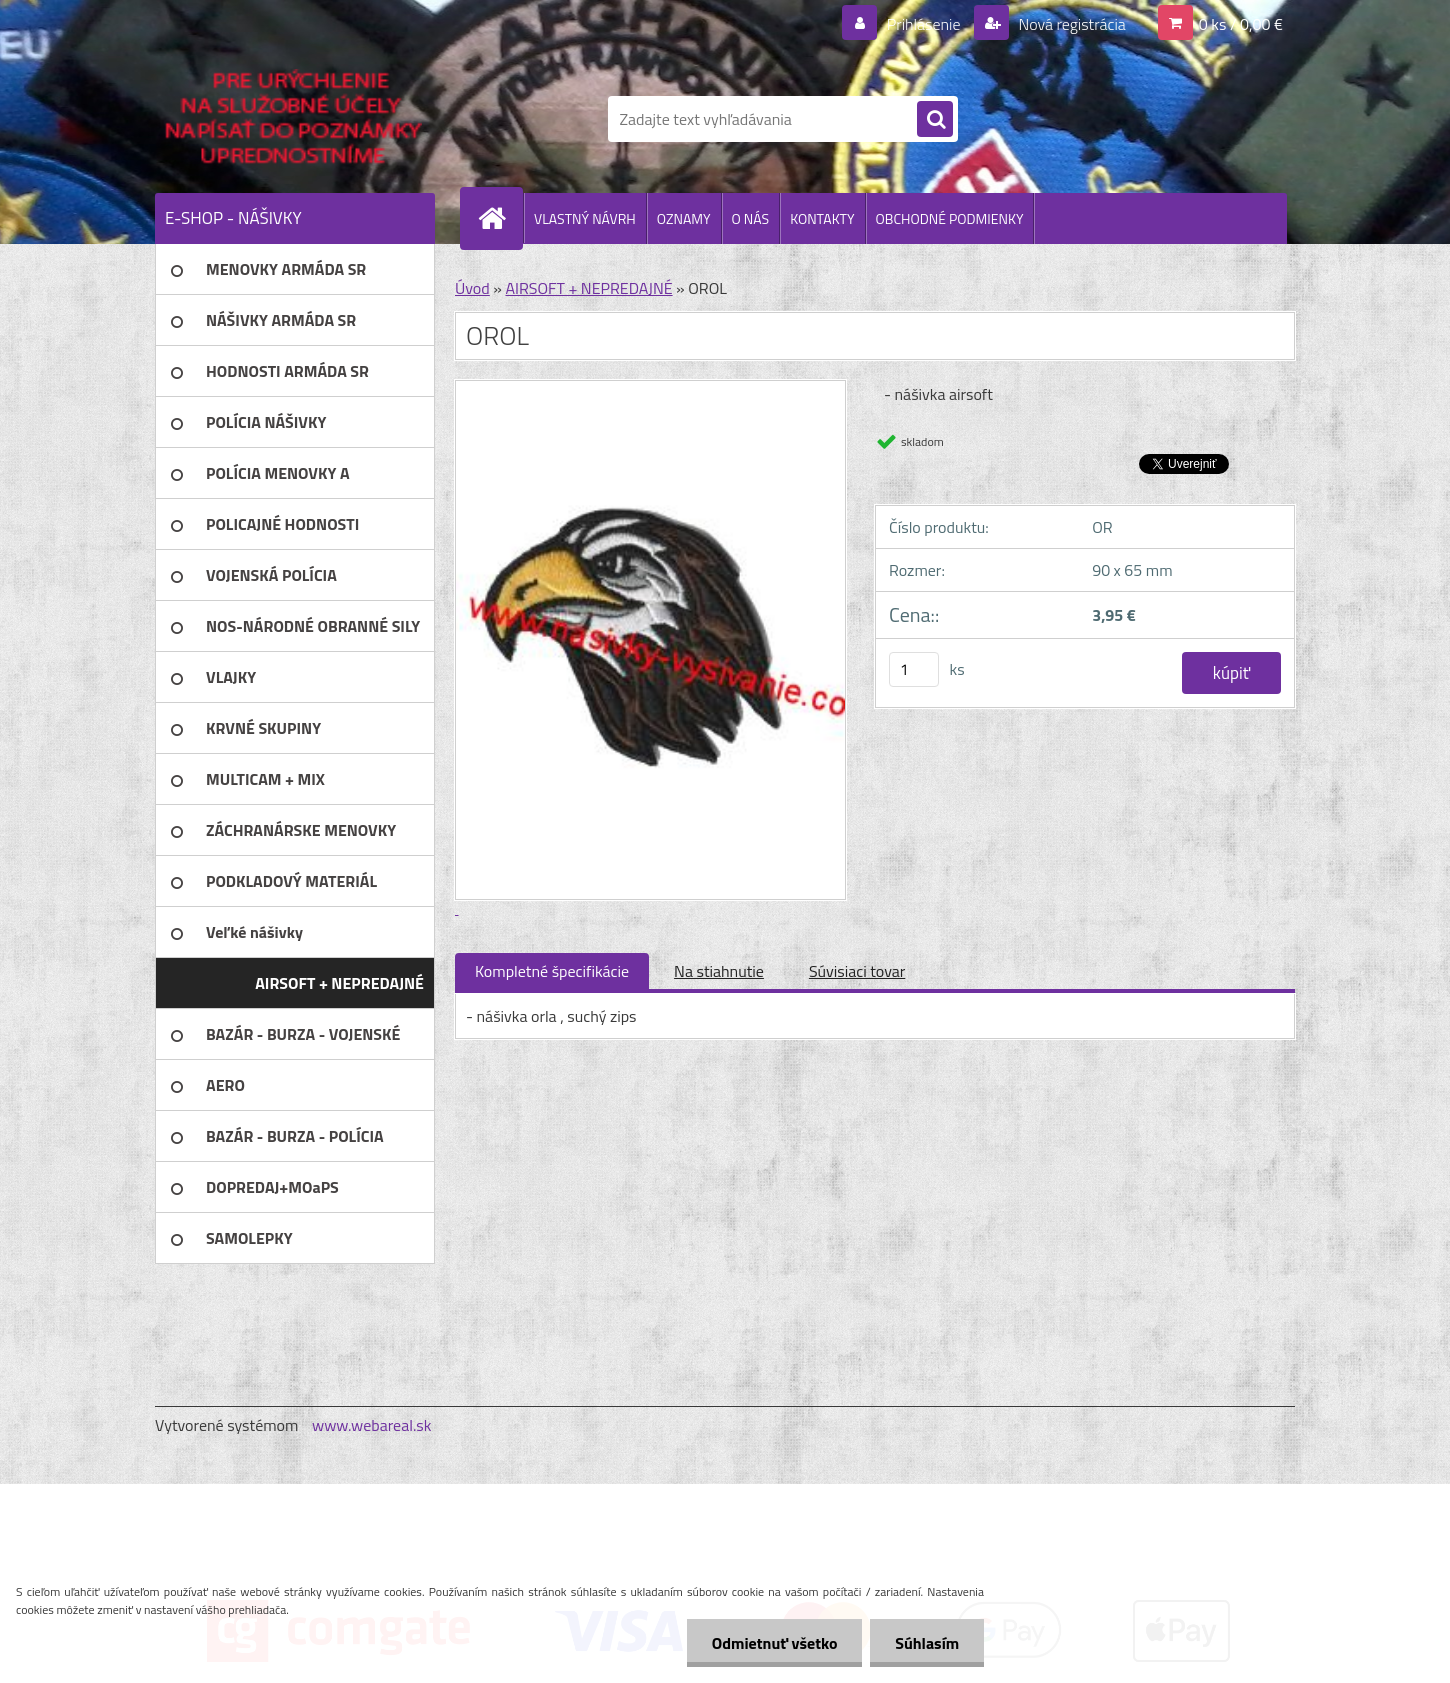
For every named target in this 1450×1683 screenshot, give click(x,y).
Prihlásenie (923, 24)
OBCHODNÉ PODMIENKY (950, 218)
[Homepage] (500, 218)
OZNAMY (684, 218)
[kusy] (914, 669)
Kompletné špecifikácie (552, 971)
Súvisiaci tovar (857, 971)
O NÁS (751, 218)
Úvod (472, 288)
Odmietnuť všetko (774, 1643)
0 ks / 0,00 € (1241, 24)
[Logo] (292, 119)
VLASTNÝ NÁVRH (585, 218)
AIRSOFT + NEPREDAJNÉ (588, 288)
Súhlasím (927, 1643)
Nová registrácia (1070, 24)
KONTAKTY (822, 218)
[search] (935, 120)
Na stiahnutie (719, 971)
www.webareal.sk (372, 1425)
